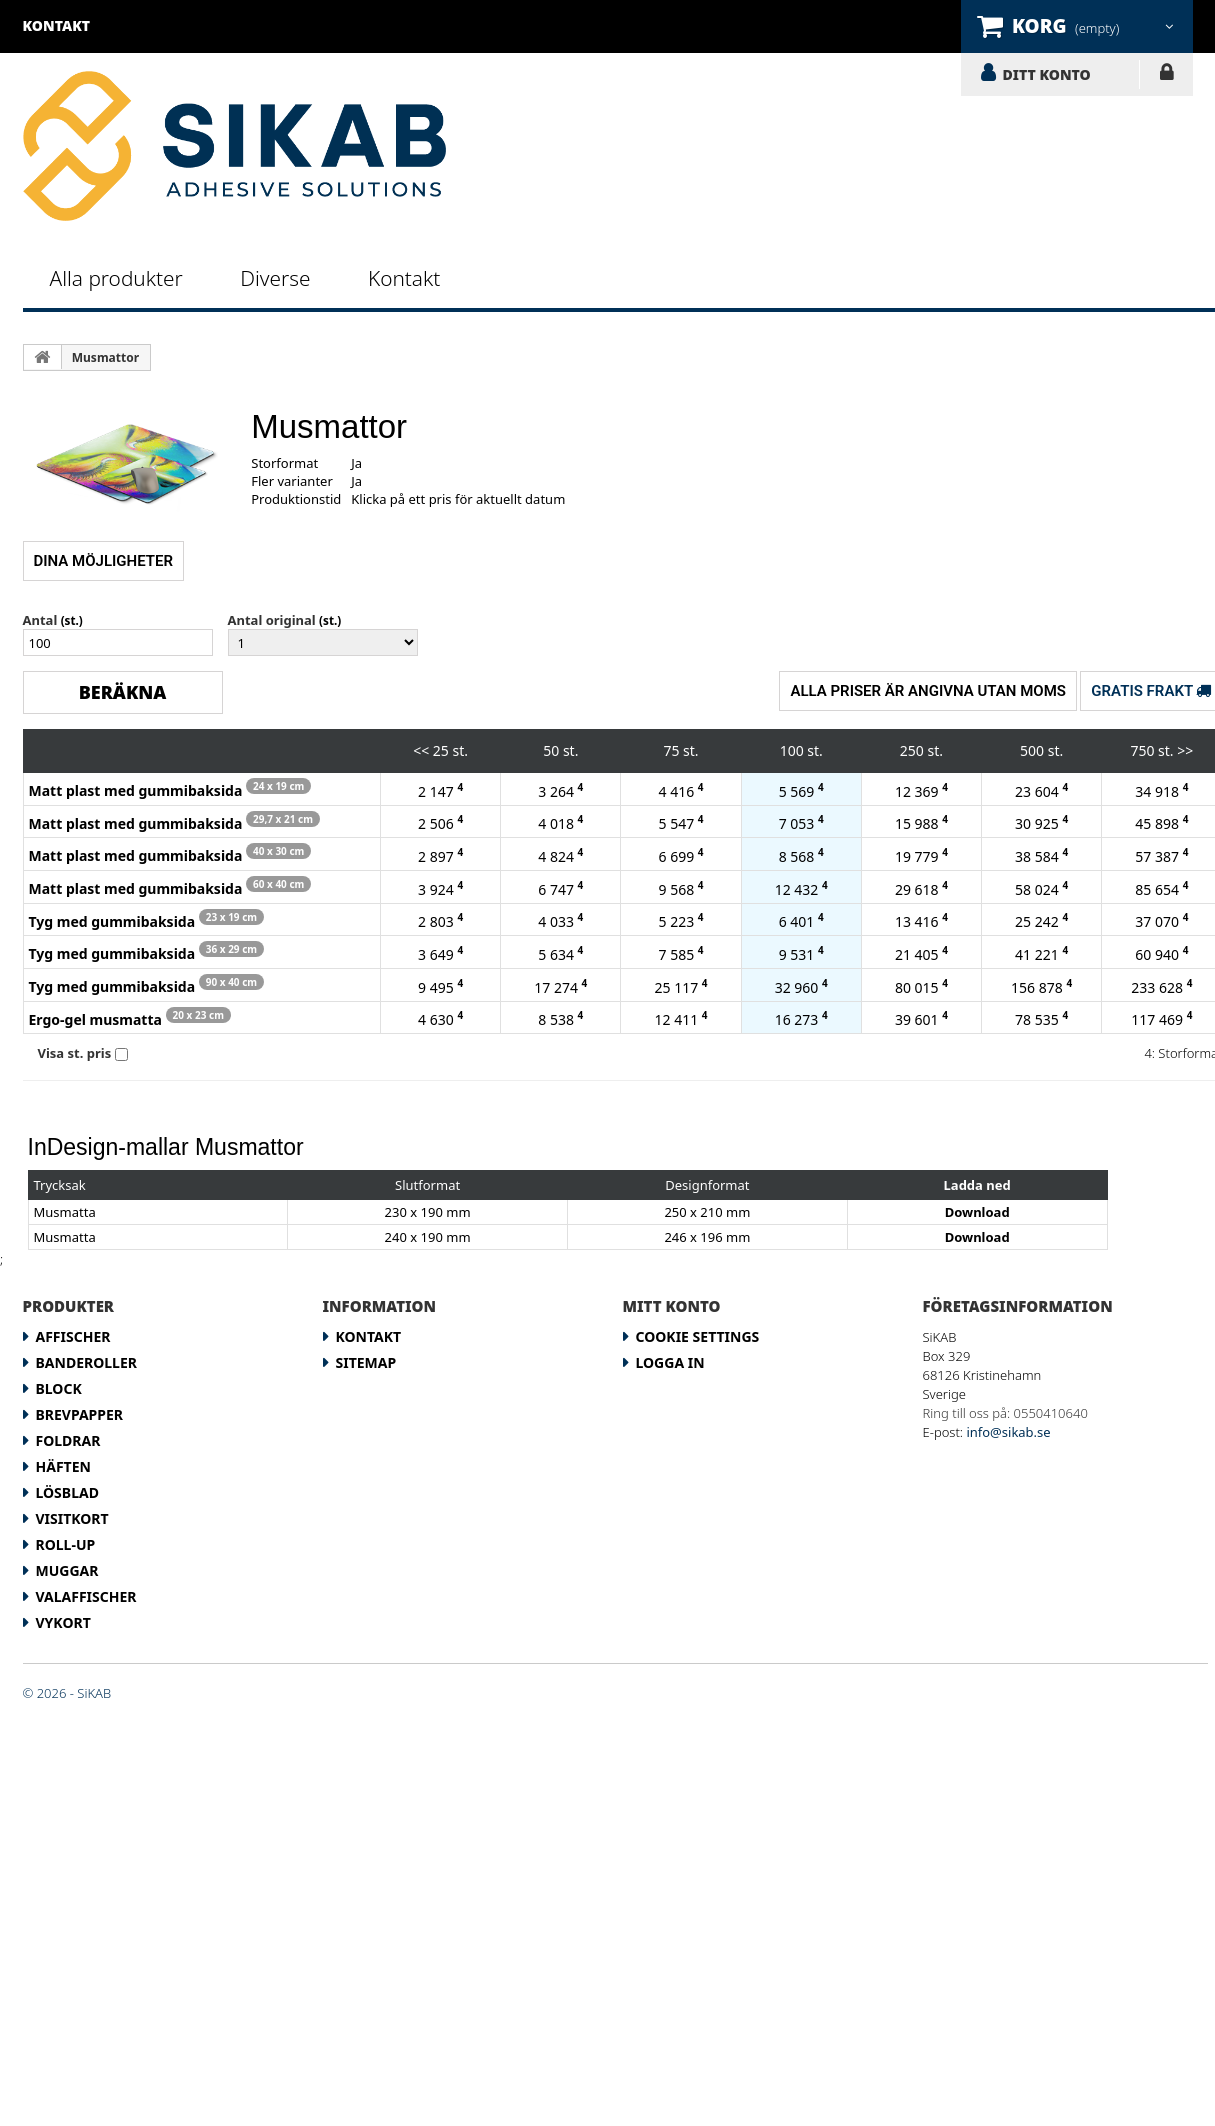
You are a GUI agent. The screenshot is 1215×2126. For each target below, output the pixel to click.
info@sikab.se (1008, 1432)
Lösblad (67, 1492)
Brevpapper (80, 1414)
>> (1185, 750)
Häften (63, 1466)
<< (421, 750)
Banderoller (86, 1362)
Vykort (63, 1622)
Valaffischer (86, 1596)
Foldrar (68, 1440)
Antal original (272, 620)
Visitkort (72, 1518)
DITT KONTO (1047, 74)
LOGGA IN (1166, 76)
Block (59, 1388)
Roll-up (66, 1544)
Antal (40, 620)
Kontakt (404, 278)
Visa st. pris (75, 1053)
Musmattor (105, 357)
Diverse (275, 278)
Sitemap (366, 1362)
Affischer (73, 1336)
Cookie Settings (698, 1336)
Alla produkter (116, 278)
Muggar (67, 1570)
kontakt (57, 25)
